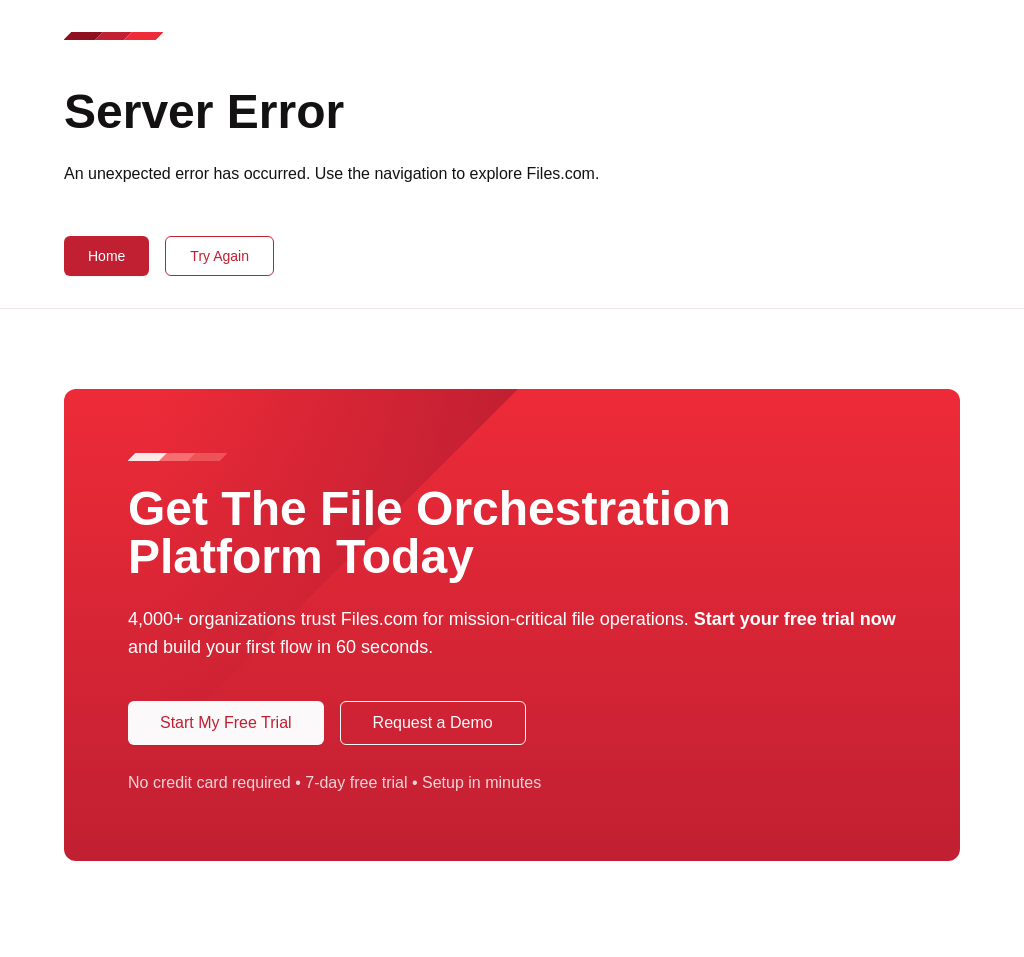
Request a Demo (433, 722)
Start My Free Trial (226, 722)
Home (106, 256)
